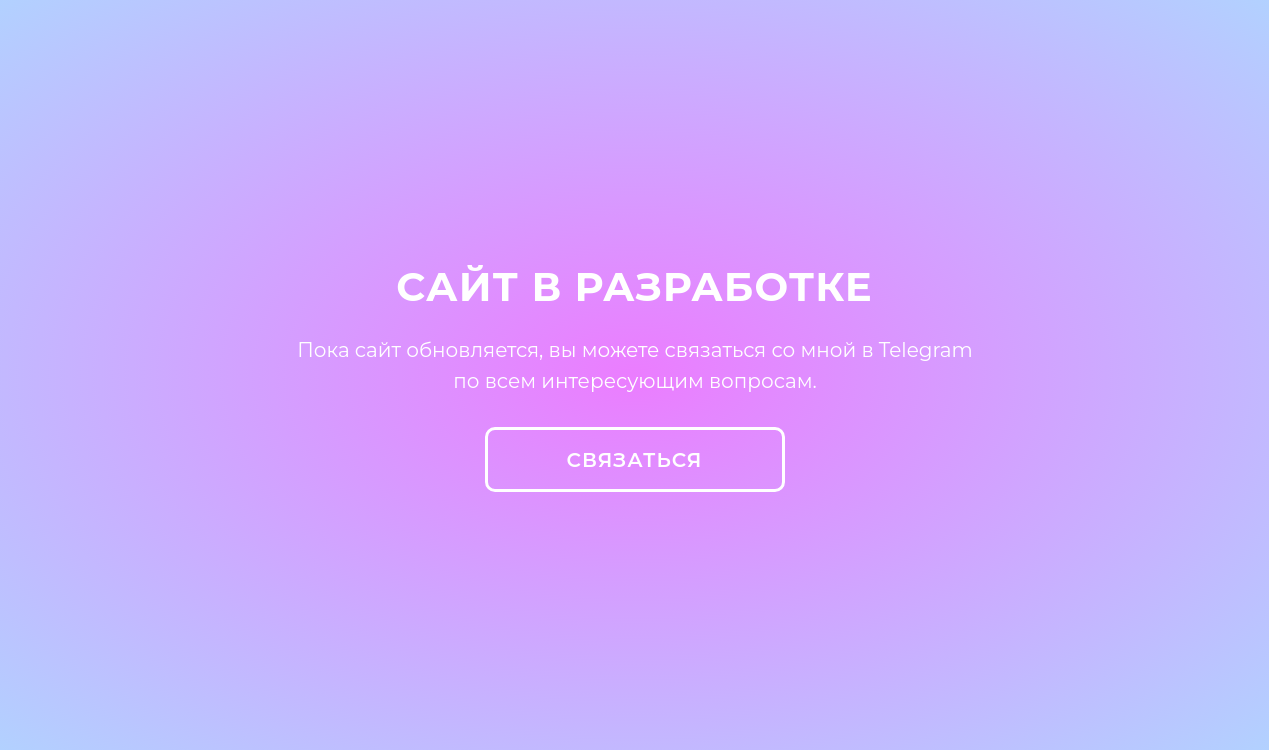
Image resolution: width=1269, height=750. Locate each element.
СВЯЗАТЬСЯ (635, 460)
